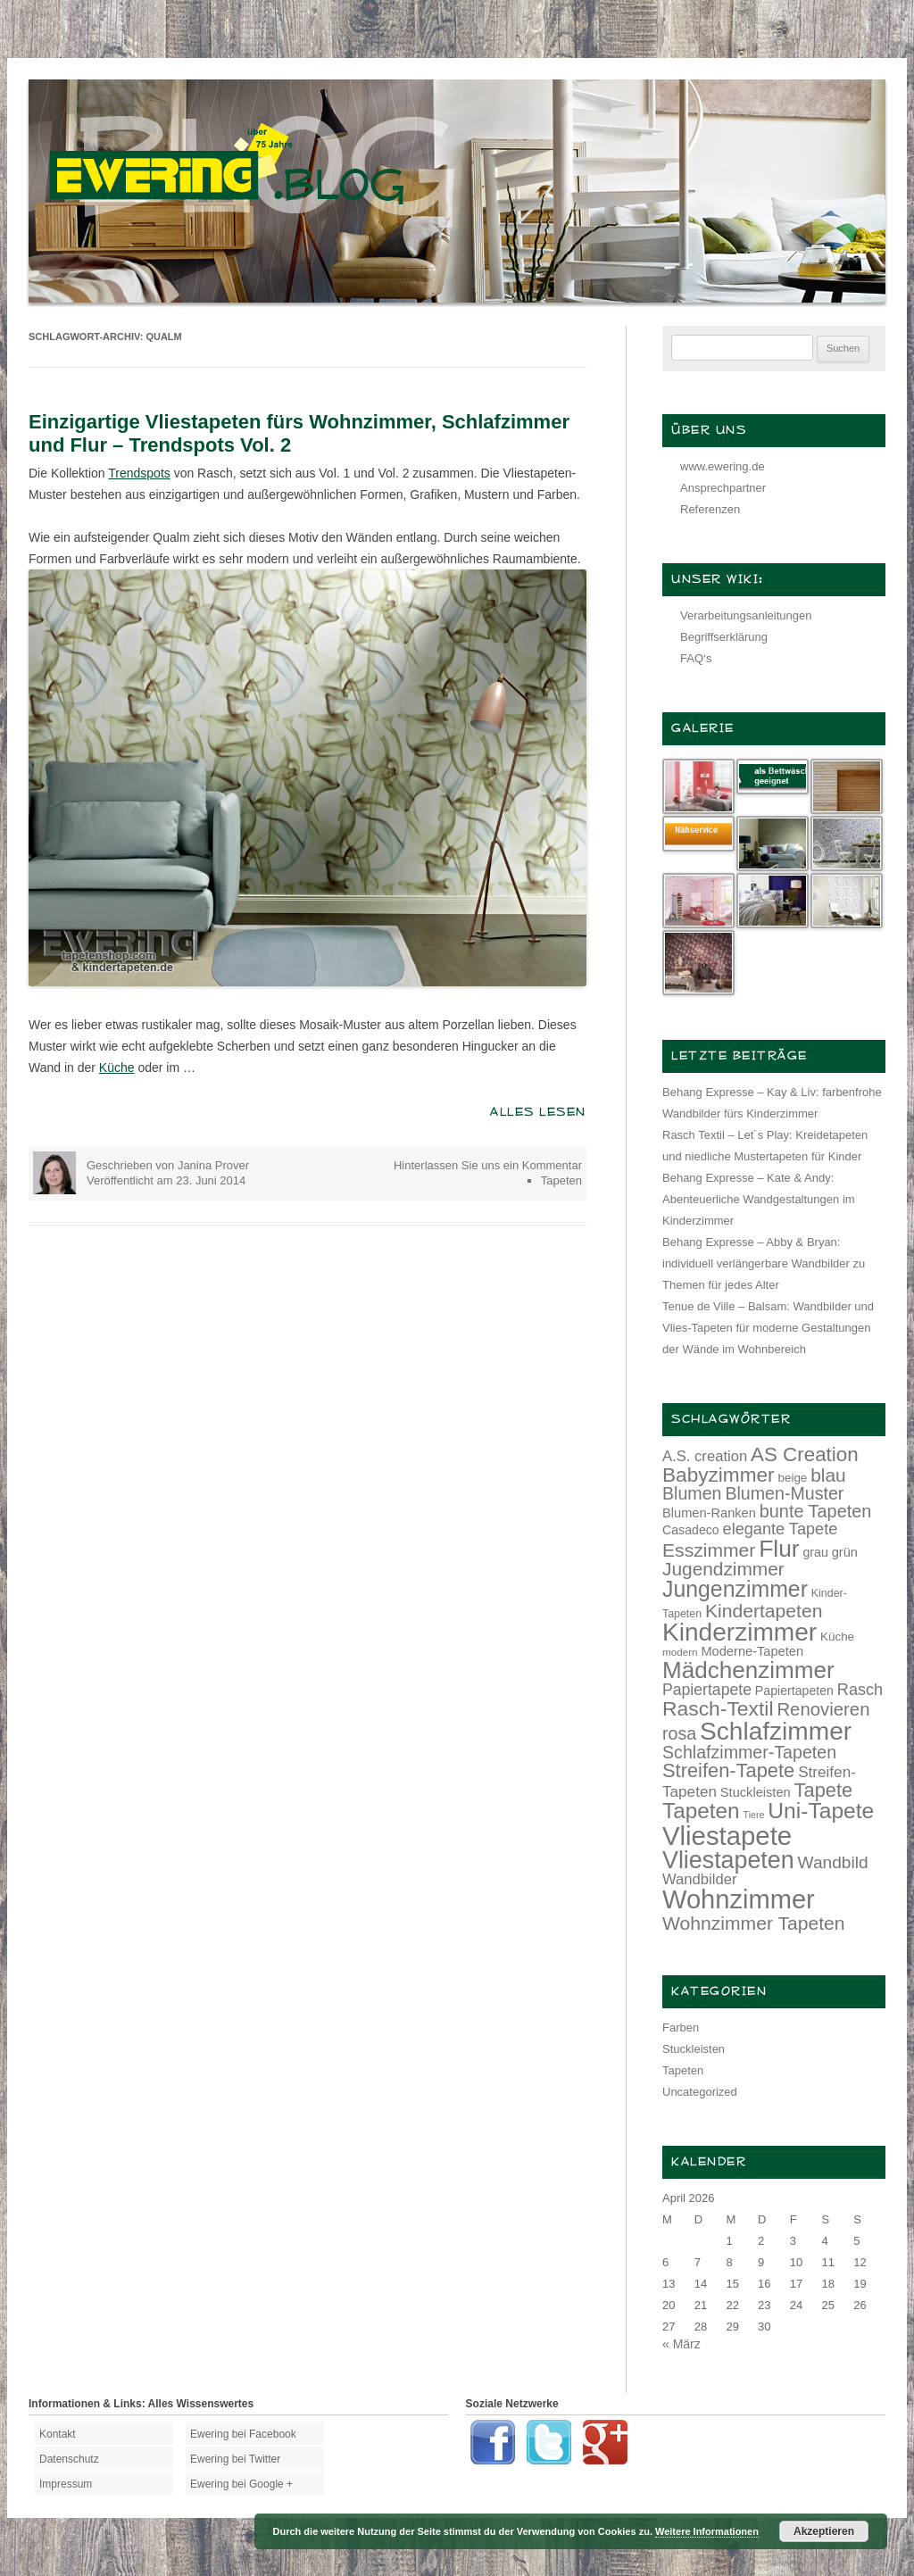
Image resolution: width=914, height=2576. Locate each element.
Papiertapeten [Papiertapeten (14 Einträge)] (794, 1690)
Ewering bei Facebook (243, 2434)
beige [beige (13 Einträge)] (793, 1477)
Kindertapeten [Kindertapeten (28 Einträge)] (763, 1610)
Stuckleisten (693, 2049)
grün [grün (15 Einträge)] (845, 1552)
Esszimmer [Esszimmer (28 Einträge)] (708, 1550)
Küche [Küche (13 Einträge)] (837, 1636)
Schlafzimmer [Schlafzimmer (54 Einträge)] (776, 1731)
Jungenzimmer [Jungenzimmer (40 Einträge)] (735, 1589)
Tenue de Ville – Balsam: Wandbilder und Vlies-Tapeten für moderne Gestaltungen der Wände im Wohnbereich (768, 1328)
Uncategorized (699, 2091)
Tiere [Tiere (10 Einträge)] (754, 1814)
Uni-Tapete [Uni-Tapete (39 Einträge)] (821, 1811)
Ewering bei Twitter (235, 2459)
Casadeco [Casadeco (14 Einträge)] (690, 1530)
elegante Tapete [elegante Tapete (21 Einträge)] (780, 1529)
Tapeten (561, 1180)
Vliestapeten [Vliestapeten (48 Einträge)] (728, 1860)
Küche (117, 1067)
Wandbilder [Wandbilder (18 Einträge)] (699, 1879)
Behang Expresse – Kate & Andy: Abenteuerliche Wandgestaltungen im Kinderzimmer (758, 1199)
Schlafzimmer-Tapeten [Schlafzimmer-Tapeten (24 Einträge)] (749, 1752)
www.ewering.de (722, 466)
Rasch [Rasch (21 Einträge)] (860, 1690)
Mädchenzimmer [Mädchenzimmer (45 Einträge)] (748, 1670)
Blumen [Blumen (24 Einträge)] (692, 1493)
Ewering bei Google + (241, 2484)
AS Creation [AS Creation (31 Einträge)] (805, 1454)
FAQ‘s (695, 658)
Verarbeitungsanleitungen (745, 615)
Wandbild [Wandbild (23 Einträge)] (833, 1862)
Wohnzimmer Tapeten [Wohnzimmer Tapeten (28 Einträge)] (753, 1923)
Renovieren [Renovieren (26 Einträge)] (823, 1709)
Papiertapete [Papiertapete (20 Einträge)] (707, 1690)
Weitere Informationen (707, 2531)
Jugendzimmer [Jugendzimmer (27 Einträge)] (723, 1568)
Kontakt (57, 2434)
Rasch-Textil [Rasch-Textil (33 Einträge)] (718, 1708)
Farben (680, 2027)
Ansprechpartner (723, 487)
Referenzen (710, 509)
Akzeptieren (824, 2531)
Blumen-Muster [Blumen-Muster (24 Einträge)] (784, 1493)
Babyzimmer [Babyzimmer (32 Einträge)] (718, 1475)
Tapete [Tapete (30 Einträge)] (823, 1790)
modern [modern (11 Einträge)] (680, 1652)
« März (681, 2344)
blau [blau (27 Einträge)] (827, 1475)
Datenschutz (69, 2459)
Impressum (65, 2484)
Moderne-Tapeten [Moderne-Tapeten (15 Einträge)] (752, 1651)
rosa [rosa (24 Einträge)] (679, 1733)
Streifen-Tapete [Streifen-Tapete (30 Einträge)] (728, 1770)
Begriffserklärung (724, 637)
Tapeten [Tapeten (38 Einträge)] (701, 1811)
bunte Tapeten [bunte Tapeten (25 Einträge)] (816, 1511)
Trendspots (139, 473)
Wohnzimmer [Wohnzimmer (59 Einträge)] (738, 1899)
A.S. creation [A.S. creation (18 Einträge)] (704, 1456)
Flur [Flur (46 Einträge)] (779, 1548)
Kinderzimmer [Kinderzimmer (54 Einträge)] (739, 1632)
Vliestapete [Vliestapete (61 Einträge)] (727, 1835)
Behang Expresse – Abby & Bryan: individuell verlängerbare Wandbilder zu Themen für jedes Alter (763, 1263)
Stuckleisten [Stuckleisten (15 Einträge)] (755, 1792)
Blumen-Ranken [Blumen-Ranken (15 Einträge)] (709, 1513)
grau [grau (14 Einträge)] (815, 1552)
